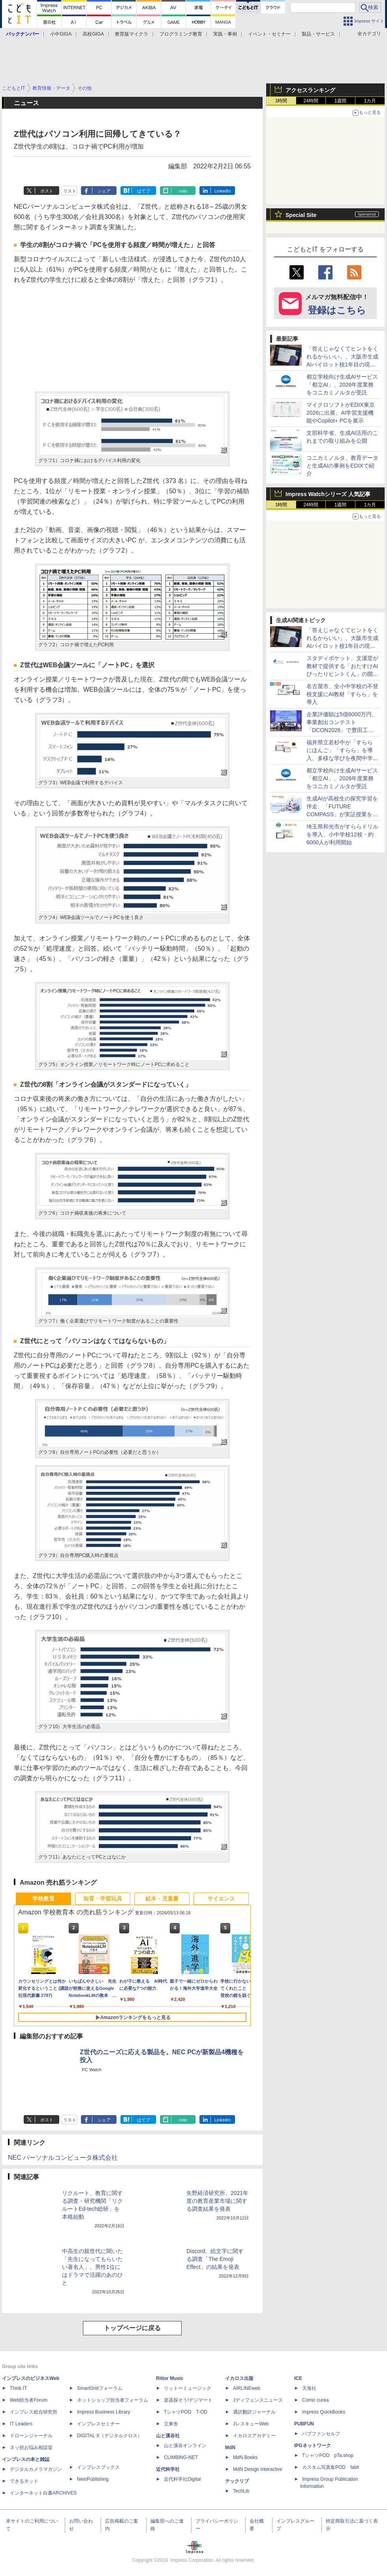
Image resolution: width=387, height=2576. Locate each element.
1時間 (281, 101)
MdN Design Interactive (257, 2469)
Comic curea (315, 2400)
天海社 (309, 2388)
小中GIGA (60, 34)
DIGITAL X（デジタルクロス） (109, 2435)
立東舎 (171, 2424)
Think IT (18, 2388)
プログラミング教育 (181, 34)
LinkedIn (222, 191)
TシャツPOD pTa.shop (327, 2455)
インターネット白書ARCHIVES (43, 2493)
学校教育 (43, 1898)
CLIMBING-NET (181, 2457)
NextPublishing (93, 2479)
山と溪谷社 (168, 2435)
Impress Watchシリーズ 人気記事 (328, 494)
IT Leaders (21, 2424)
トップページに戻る (132, 2328)
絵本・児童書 (161, 1898)
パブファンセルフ (321, 2433)
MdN (230, 2447)
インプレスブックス (98, 2467)
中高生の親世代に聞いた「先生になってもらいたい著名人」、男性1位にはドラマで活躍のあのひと (92, 2267)
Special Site (301, 215)
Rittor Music (169, 2378)
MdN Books (245, 2457)
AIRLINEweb (246, 2388)
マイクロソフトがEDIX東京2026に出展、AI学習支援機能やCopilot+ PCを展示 (340, 413)
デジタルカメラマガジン (36, 2469)
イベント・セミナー (269, 34)
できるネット (24, 2481)
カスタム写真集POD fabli (330, 2467)
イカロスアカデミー (254, 2435)
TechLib (241, 2491)
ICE (298, 2378)
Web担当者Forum (28, 2400)
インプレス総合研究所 (33, 2412)
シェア (104, 191)
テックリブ (237, 2481)
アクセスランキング (310, 90)
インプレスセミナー (98, 2424)
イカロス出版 (239, 2378)
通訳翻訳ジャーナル (254, 2412)
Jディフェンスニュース (258, 2400)
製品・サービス (318, 34)
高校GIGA (93, 34)
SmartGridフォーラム (99, 2388)
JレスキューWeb (251, 2424)
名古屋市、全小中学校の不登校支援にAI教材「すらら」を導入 (342, 694)
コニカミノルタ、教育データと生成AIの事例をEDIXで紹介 (342, 466)
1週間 (340, 101)
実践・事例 (225, 34)
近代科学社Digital (182, 2479)
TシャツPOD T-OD (185, 2412)
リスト (69, 191)
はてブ (143, 191)
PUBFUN (304, 2424)
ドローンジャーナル (31, 2435)
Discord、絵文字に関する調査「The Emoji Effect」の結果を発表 (215, 2259)
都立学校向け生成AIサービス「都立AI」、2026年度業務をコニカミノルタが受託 (342, 385)
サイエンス (221, 1898)
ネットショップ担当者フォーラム (112, 2400)
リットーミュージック (187, 2388)
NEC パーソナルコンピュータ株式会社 (63, 2157)
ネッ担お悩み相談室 (31, 2447)
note (183, 191)
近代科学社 (168, 2469)
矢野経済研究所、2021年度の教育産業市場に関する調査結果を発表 (217, 2201)
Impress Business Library (103, 2412)
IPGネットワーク (312, 2445)
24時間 (310, 101)
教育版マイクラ (131, 34)
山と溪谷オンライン (185, 2445)
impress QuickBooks (323, 2412)
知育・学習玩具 (102, 1898)
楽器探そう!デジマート (188, 2400)
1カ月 (370, 101)
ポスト (46, 191)
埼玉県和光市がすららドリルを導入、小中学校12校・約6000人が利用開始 (342, 834)
